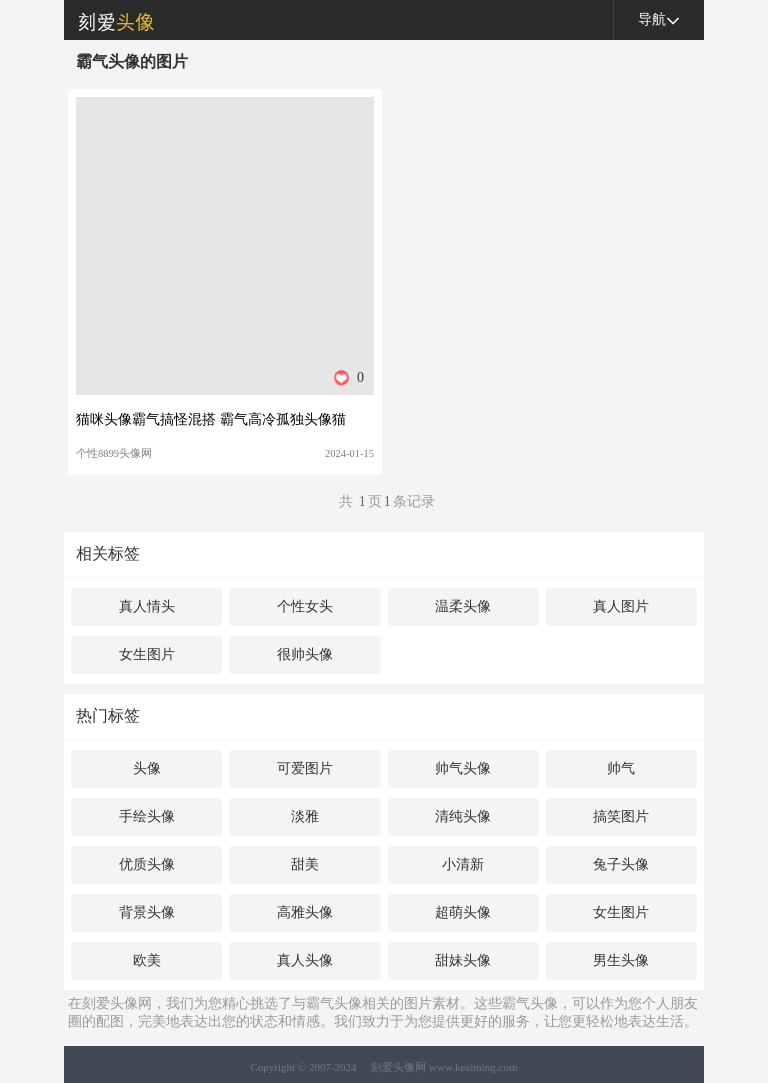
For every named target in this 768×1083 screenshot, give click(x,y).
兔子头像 (621, 864)
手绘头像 (147, 816)
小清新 (463, 864)
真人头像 (305, 960)
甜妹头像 (463, 960)
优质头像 (147, 864)
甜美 (305, 864)
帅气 (621, 768)
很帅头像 (305, 654)
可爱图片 (305, 768)
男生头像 (621, 960)
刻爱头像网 (109, 20)
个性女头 (305, 606)
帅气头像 (463, 768)
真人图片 (621, 606)
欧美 (147, 960)
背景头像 (147, 912)
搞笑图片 (621, 816)
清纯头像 (463, 816)
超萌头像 (463, 912)
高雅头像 (305, 912)
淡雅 (305, 816)
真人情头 (147, 606)
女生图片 (147, 654)
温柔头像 (463, 606)
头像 (147, 768)
